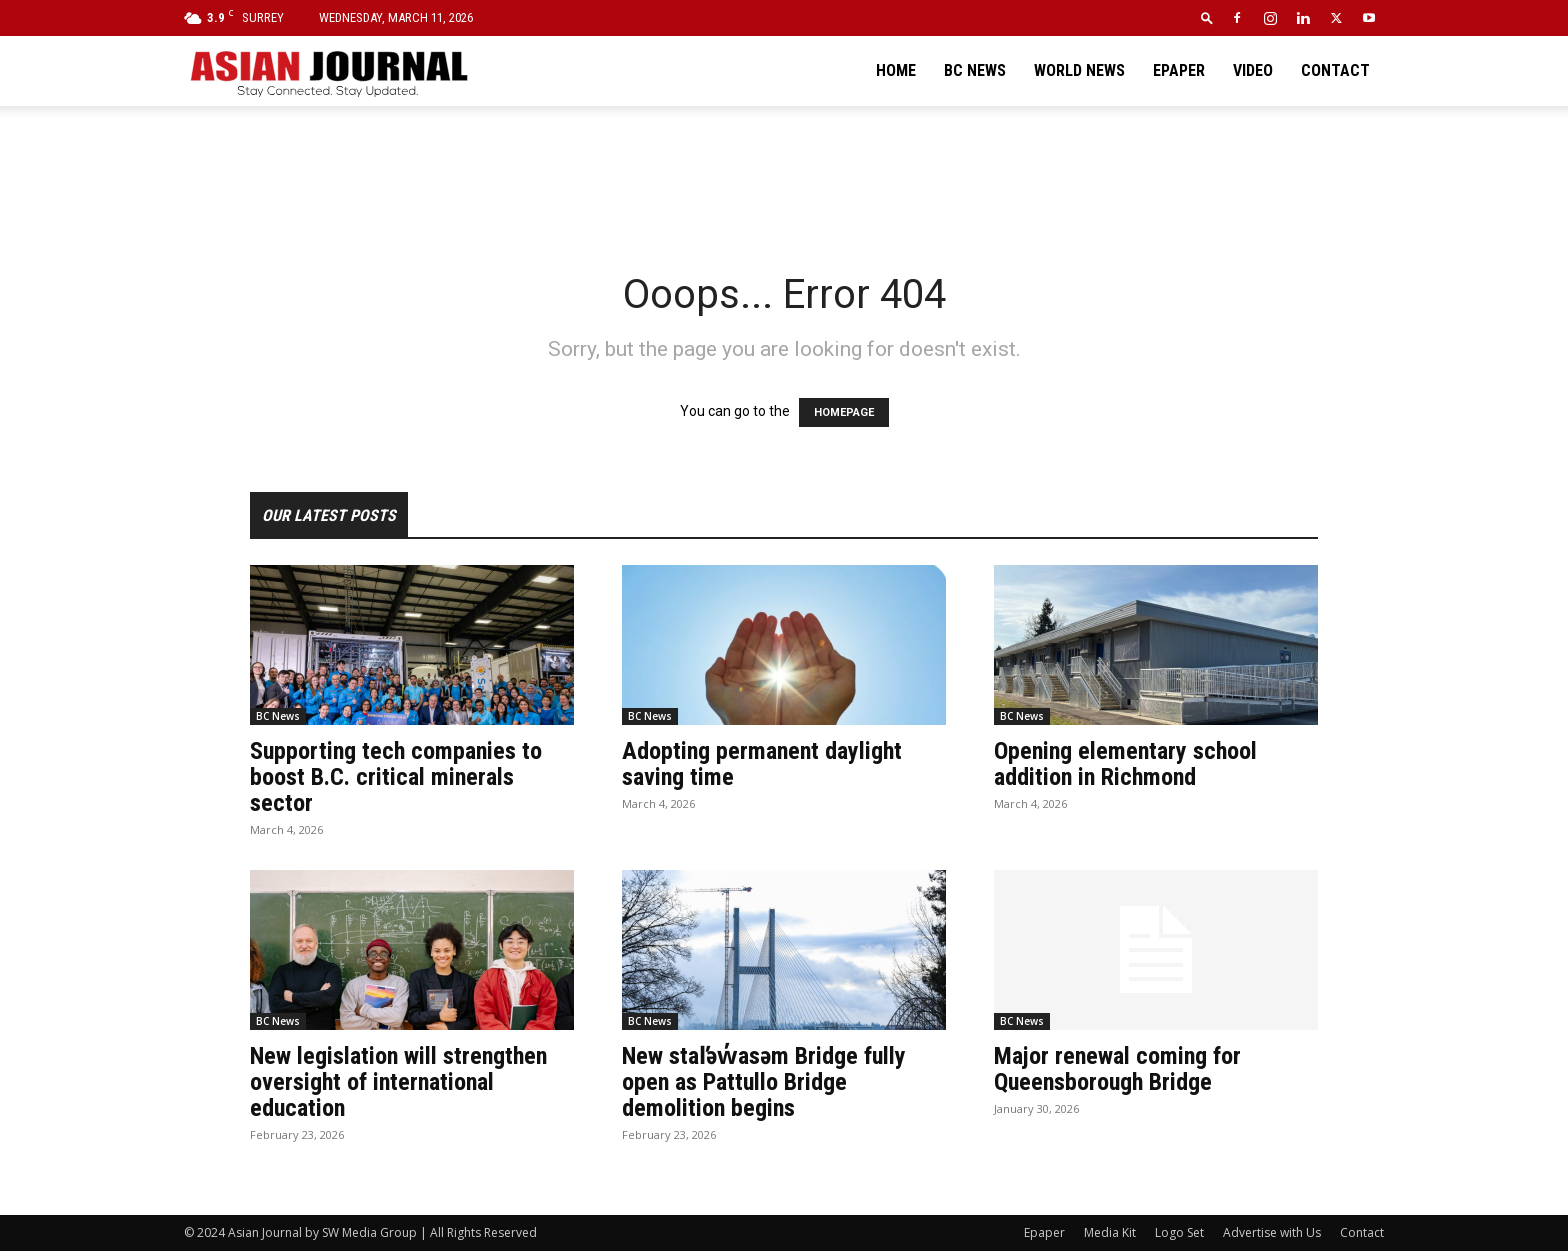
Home (896, 70)
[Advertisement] (784, 175)
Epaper (1179, 70)
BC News (975, 70)
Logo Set (1179, 1232)
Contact (1335, 70)
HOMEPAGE (844, 412)
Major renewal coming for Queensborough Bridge (1117, 1069)
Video (1253, 70)
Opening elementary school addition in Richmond (1125, 764)
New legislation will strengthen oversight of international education (398, 1082)
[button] (1207, 17)
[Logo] (328, 71)
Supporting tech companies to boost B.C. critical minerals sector (396, 777)
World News (1079, 70)
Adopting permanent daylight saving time (762, 764)
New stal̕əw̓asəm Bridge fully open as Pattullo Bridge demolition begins (764, 1082)
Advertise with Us (1272, 1232)
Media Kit (1110, 1232)
